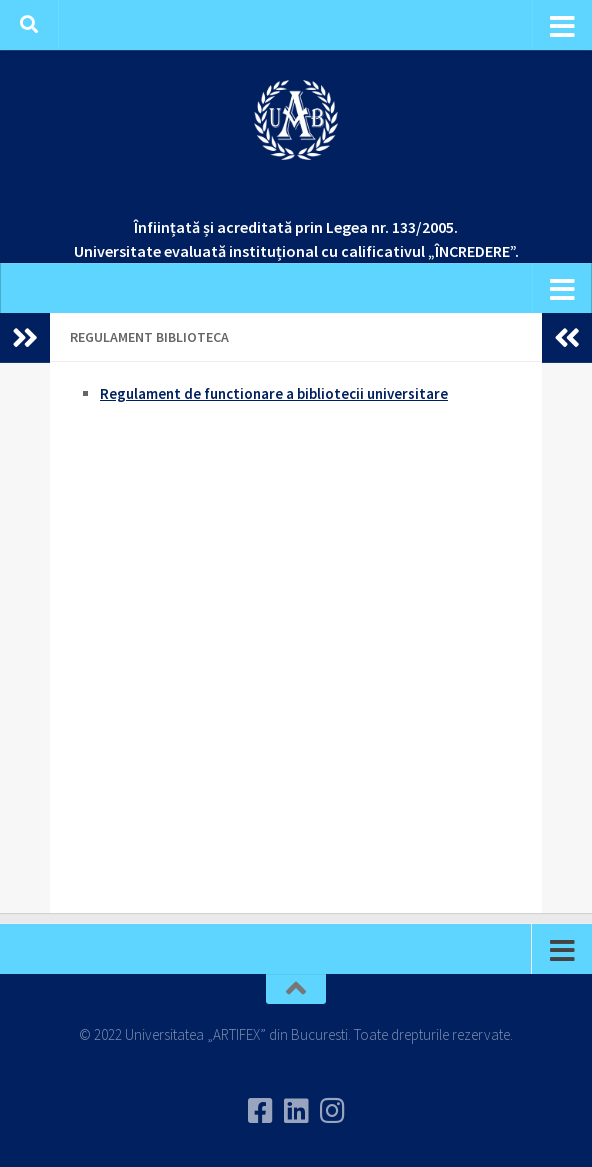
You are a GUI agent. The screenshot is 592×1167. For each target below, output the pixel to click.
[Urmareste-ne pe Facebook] (260, 1111)
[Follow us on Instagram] (332, 1111)
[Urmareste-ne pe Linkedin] (296, 1111)
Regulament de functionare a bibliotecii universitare (274, 393)
